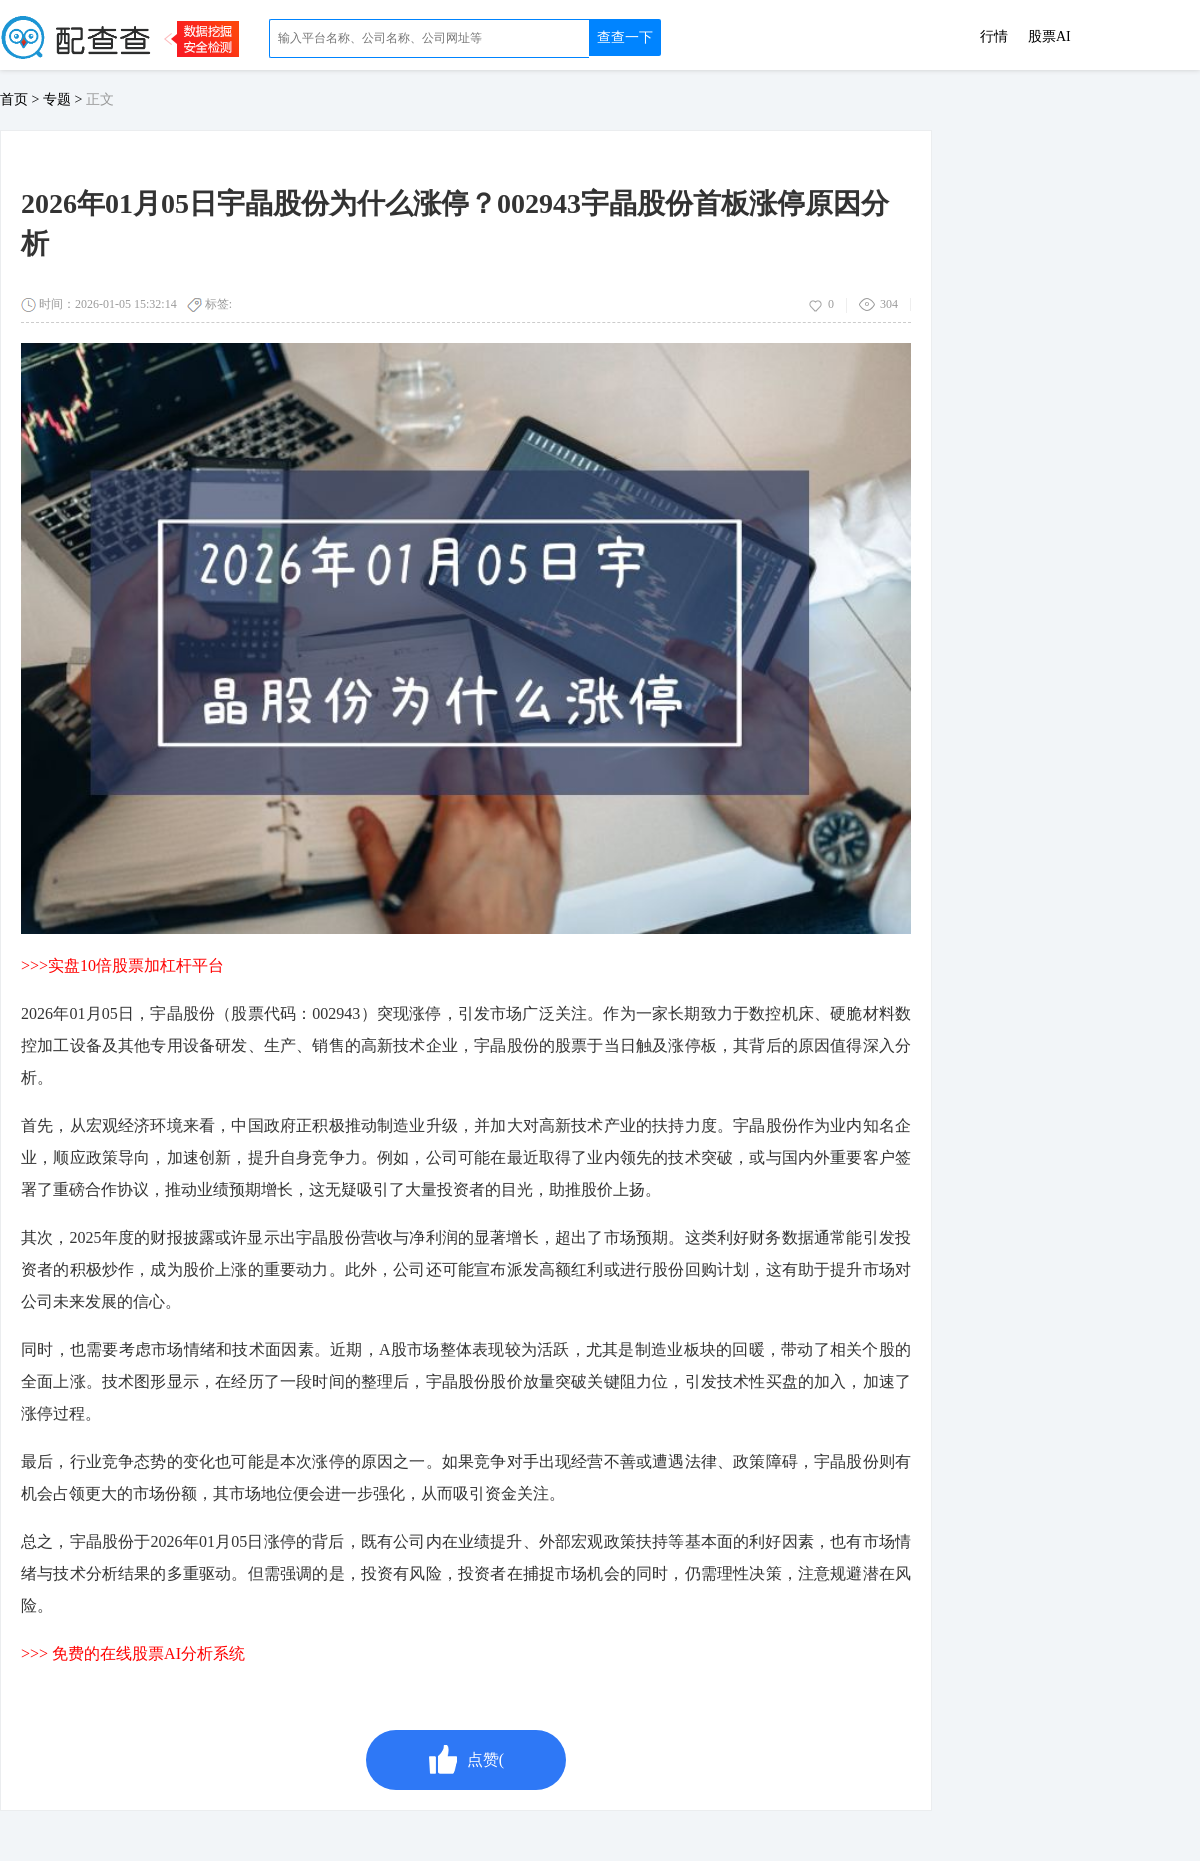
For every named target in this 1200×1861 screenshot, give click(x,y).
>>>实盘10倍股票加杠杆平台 (122, 965)
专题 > (64, 99)
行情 (994, 37)
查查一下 (625, 37)
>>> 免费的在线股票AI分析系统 (133, 1653)
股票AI (1049, 37)
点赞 (466, 1760)
